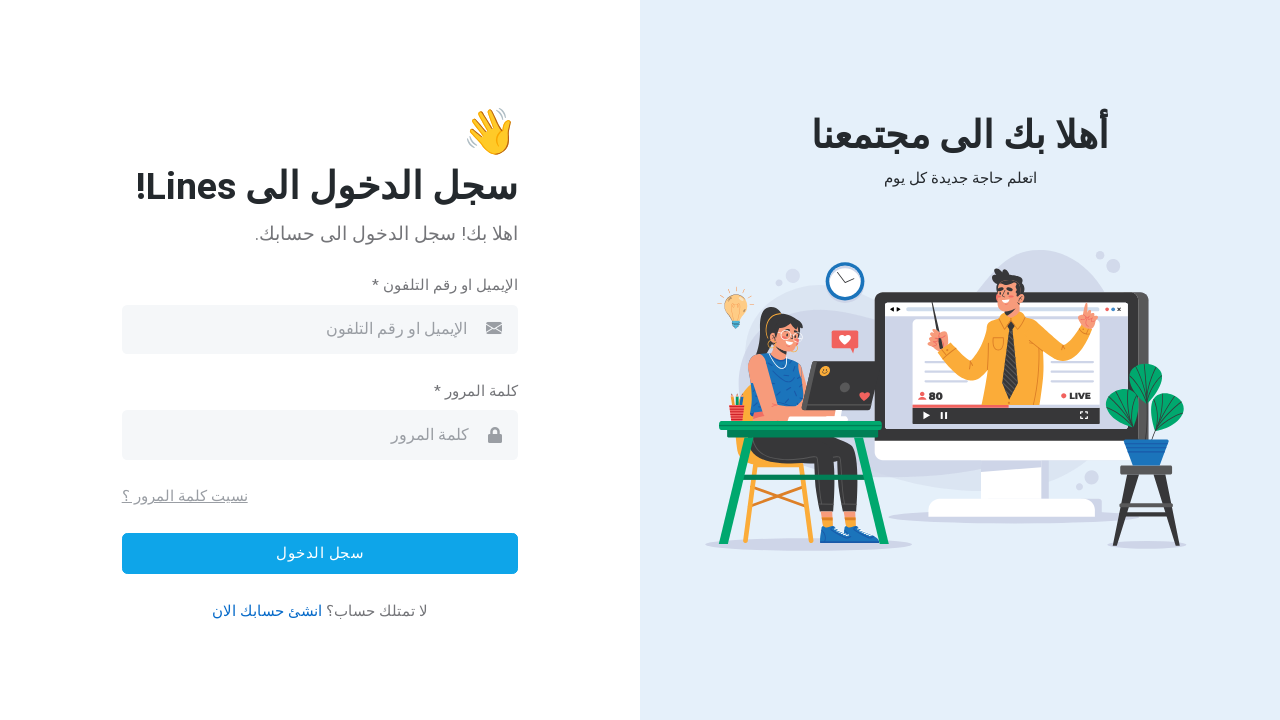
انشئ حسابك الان (267, 611)
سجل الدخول (320, 553)
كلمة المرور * (476, 391)
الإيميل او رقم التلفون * (445, 285)
